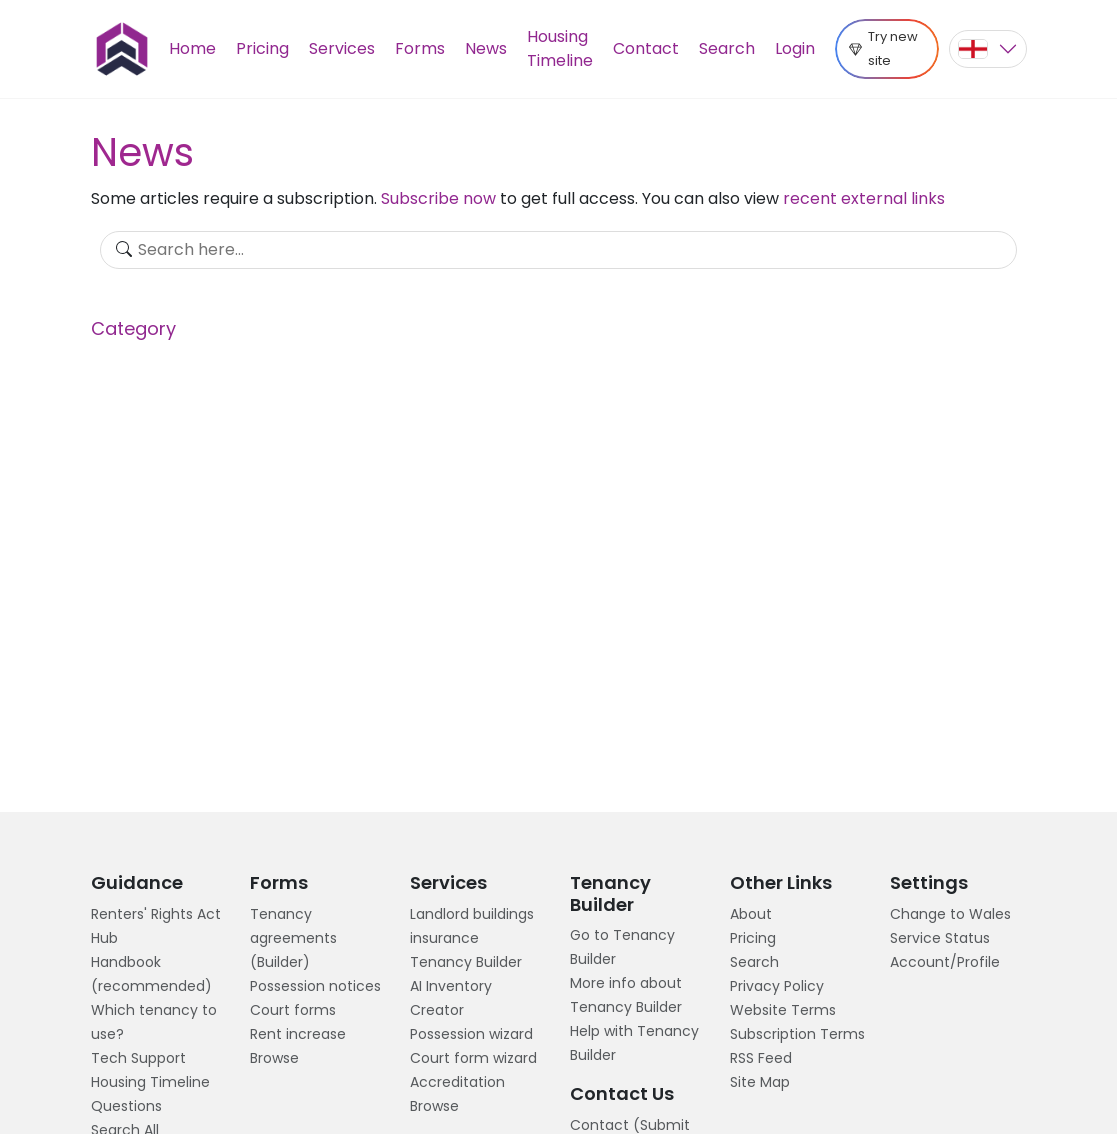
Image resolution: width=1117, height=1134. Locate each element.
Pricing (262, 48)
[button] (988, 49)
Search (727, 48)
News (486, 48)
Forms (420, 48)
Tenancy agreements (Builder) (293, 938)
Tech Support (138, 1058)
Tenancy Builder (466, 962)
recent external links (864, 198)
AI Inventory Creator (451, 998)
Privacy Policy (777, 986)
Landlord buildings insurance (472, 926)
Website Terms (783, 1010)
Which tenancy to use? (154, 1022)
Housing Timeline (560, 48)
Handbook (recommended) (151, 974)
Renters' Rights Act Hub (156, 926)
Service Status (940, 938)
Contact (646, 48)
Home (192, 48)
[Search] (558, 250)
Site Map (760, 1082)
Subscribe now (438, 198)
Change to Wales (950, 914)
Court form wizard (473, 1058)
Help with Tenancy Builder (634, 1043)
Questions (126, 1106)
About (751, 914)
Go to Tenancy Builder (622, 947)
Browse (274, 1058)
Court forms (293, 1010)
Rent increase (298, 1034)
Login (795, 48)
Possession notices (315, 986)
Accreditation (457, 1082)
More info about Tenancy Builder (626, 995)
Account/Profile (945, 962)
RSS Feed (761, 1058)
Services (342, 48)
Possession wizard (471, 1034)
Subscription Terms (797, 1034)
